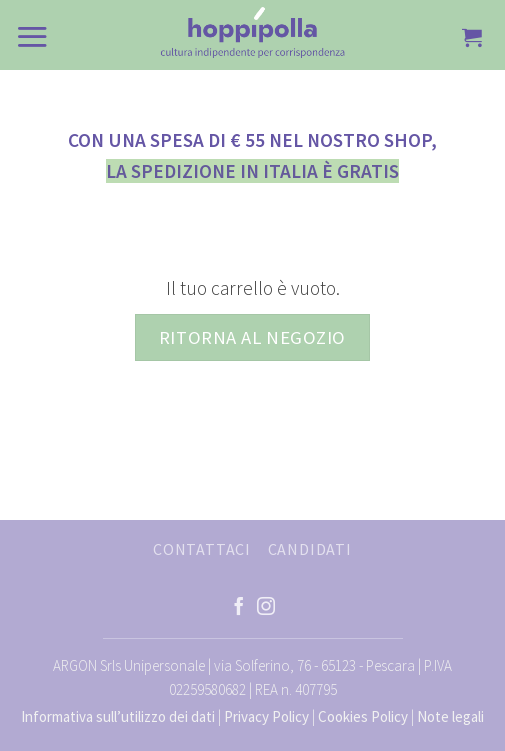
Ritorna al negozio (252, 337)
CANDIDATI (310, 549)
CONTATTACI (202, 549)
